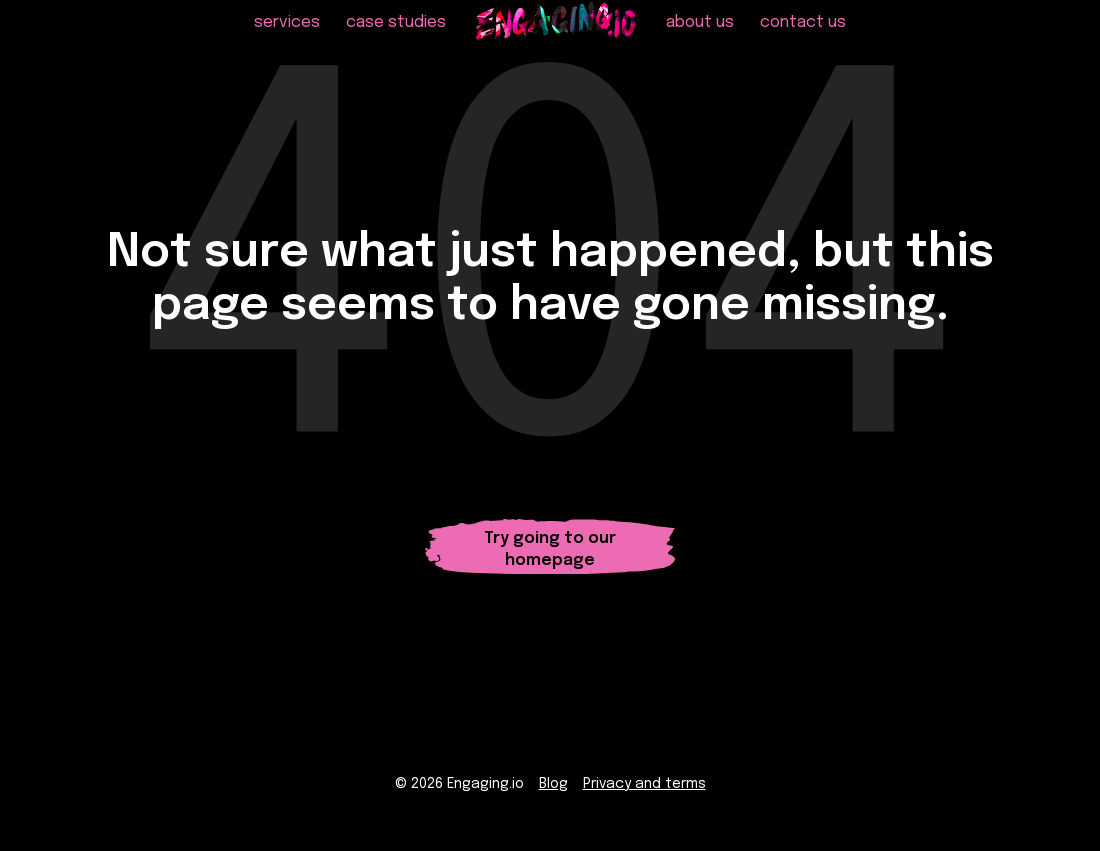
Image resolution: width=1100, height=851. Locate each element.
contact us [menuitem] (803, 40)
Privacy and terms (644, 792)
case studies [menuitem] (396, 40)
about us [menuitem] (700, 40)
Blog (553, 792)
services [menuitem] (287, 40)
